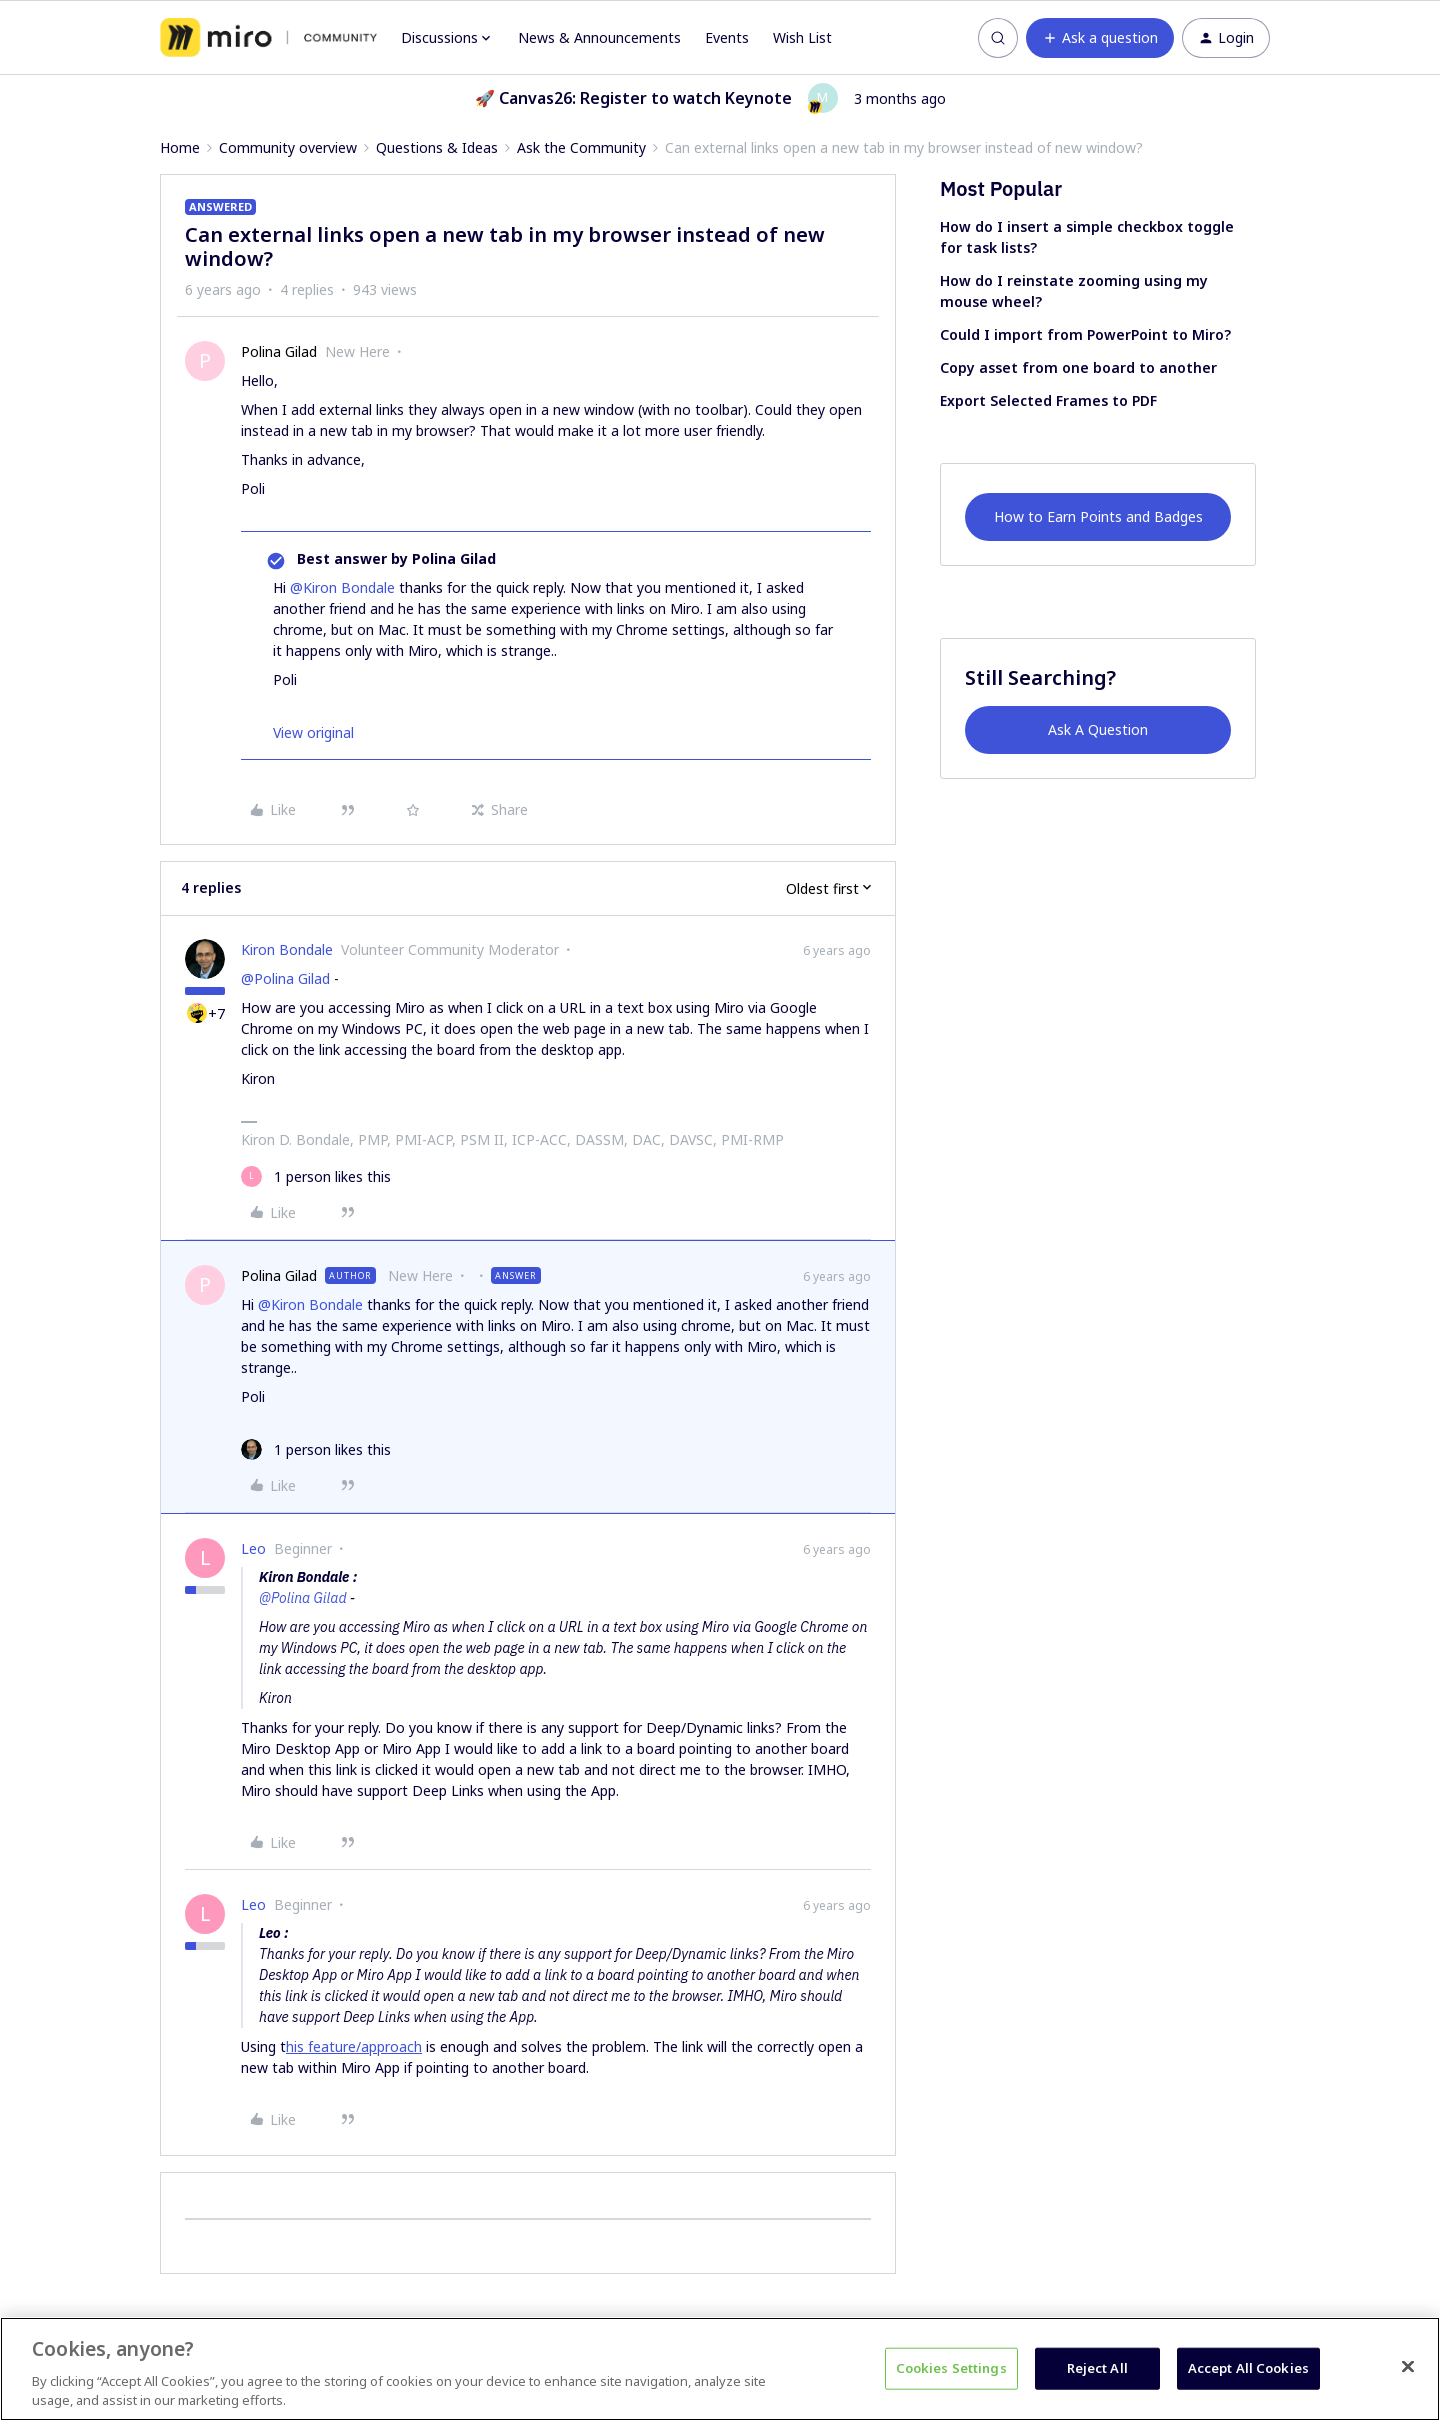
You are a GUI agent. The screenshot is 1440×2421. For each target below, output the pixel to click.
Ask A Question (1098, 729)
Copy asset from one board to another (1078, 367)
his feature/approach (354, 2046)
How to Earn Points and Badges (1098, 516)
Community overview (288, 147)
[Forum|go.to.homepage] (268, 38)
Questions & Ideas (437, 147)
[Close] (1408, 2367)
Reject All (1097, 2368)
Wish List (802, 37)
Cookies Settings (951, 2368)
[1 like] (316, 1176)
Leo (253, 1548)
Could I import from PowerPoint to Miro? (1085, 334)
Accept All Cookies (1248, 2368)
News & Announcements (599, 37)
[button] (1100, 38)
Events (727, 37)
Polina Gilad (279, 351)
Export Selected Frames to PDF (1048, 400)
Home (180, 147)
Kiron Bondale (287, 949)
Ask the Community (581, 147)
